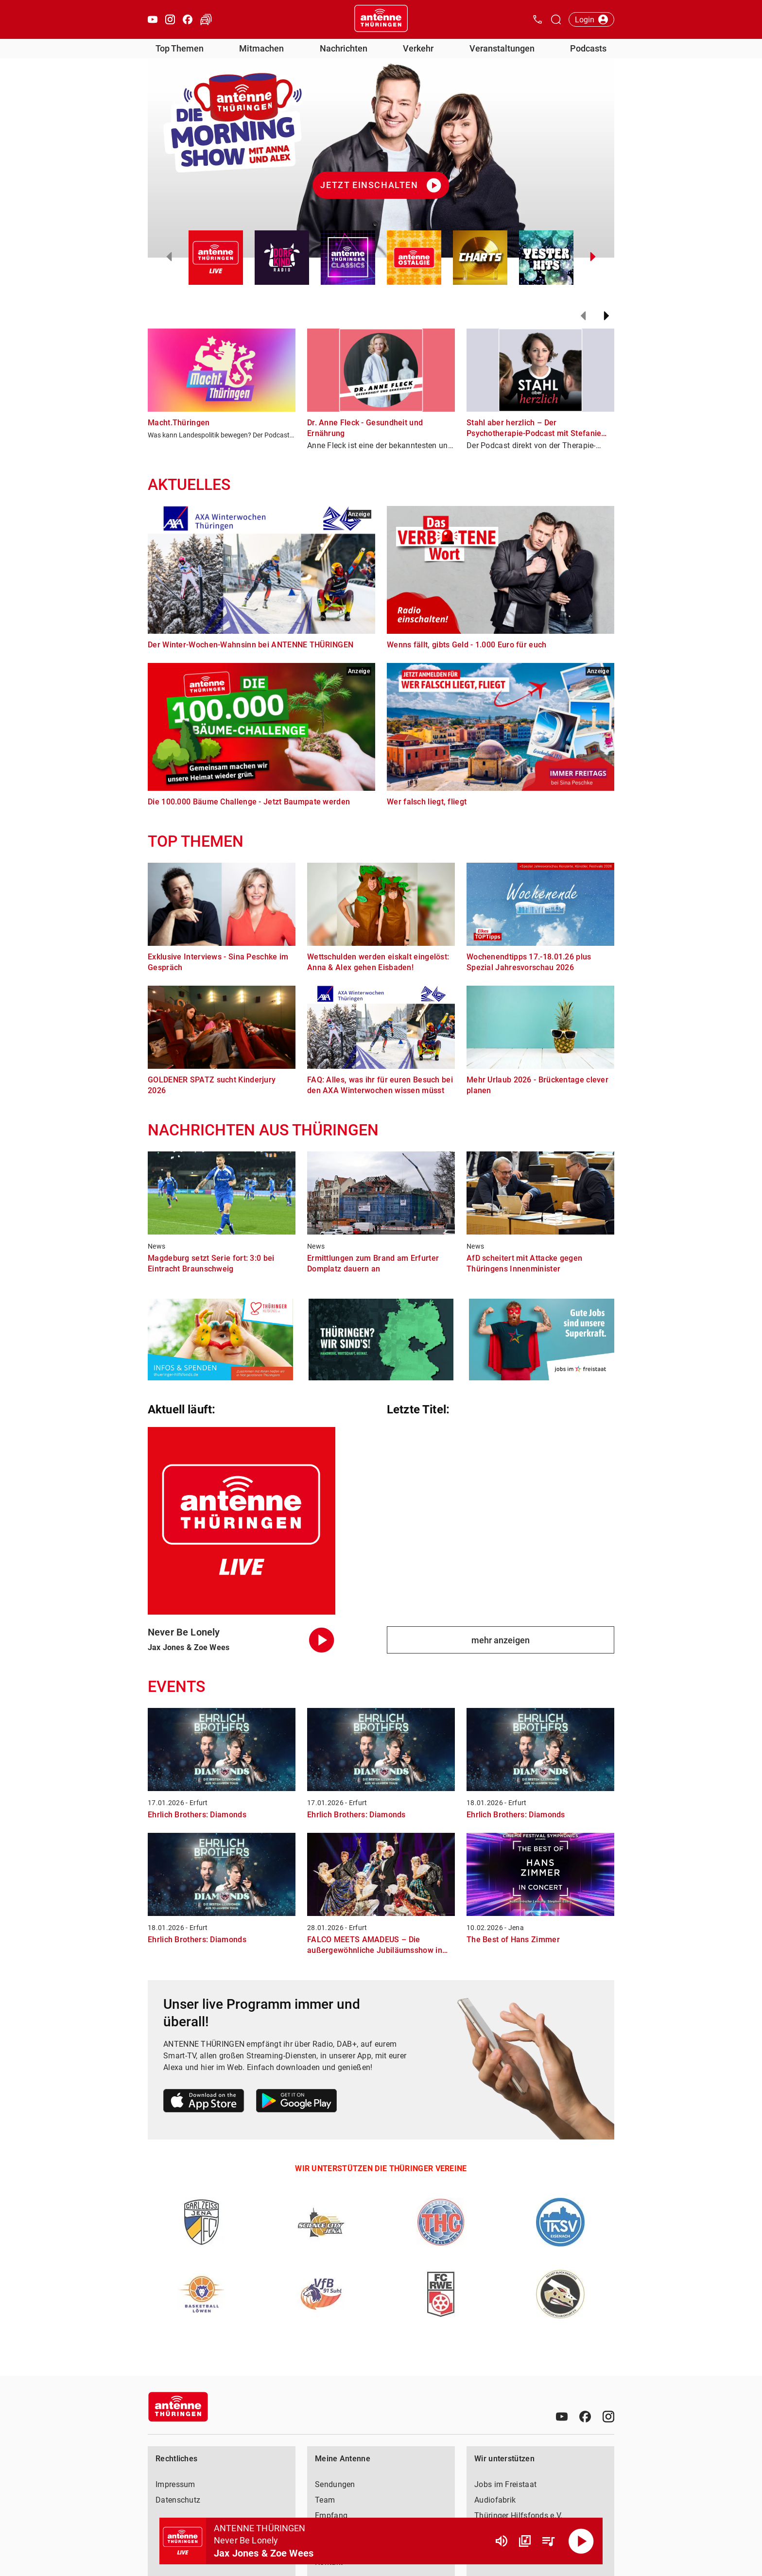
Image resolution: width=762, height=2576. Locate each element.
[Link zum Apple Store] (203, 2102)
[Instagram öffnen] (170, 19)
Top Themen (180, 48)
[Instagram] (608, 2416)
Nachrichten (343, 48)
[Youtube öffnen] (152, 19)
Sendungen (335, 2484)
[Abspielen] (581, 2541)
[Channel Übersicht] (525, 2541)
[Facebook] (585, 2416)
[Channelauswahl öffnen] (556, 19)
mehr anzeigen (500, 1640)
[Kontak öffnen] (537, 19)
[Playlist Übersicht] (548, 2541)
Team (325, 2500)
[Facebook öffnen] (187, 19)
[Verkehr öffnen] (206, 19)
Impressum (175, 2484)
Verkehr (418, 48)
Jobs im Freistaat (505, 2484)
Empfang (331, 2515)
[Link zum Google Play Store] (296, 2102)
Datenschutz (178, 2500)
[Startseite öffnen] (381, 19)
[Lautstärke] (501, 2541)
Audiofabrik (495, 2500)
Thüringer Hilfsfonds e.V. (518, 2515)
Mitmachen (261, 48)
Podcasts (588, 48)
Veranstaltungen (502, 48)
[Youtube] (562, 2416)
